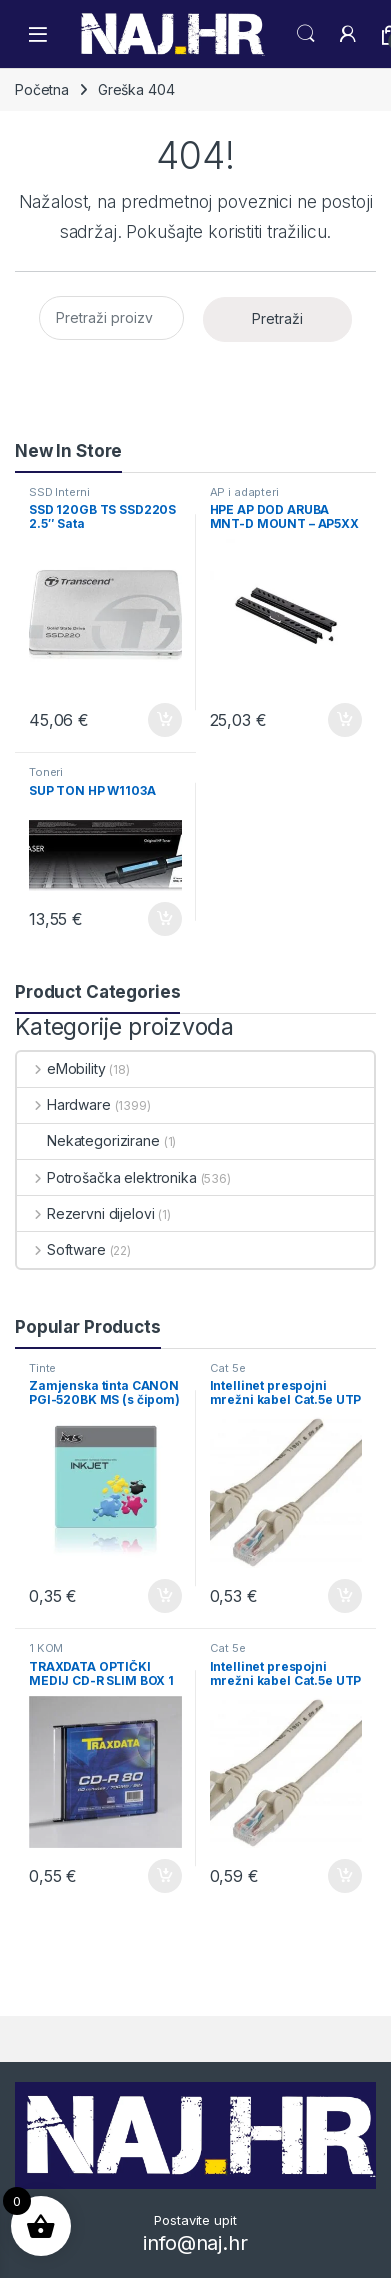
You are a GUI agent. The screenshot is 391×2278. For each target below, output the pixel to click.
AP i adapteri (244, 492)
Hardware (64, 1104)
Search (306, 34)
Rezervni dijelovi (85, 1213)
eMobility (61, 1068)
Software (61, 1249)
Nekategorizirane (88, 1140)
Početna (42, 89)
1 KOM (46, 1648)
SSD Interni (59, 492)
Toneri (46, 772)
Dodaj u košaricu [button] (165, 720)
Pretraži (277, 318)
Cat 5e (228, 1368)
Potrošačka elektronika (107, 1177)
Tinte (42, 1368)
